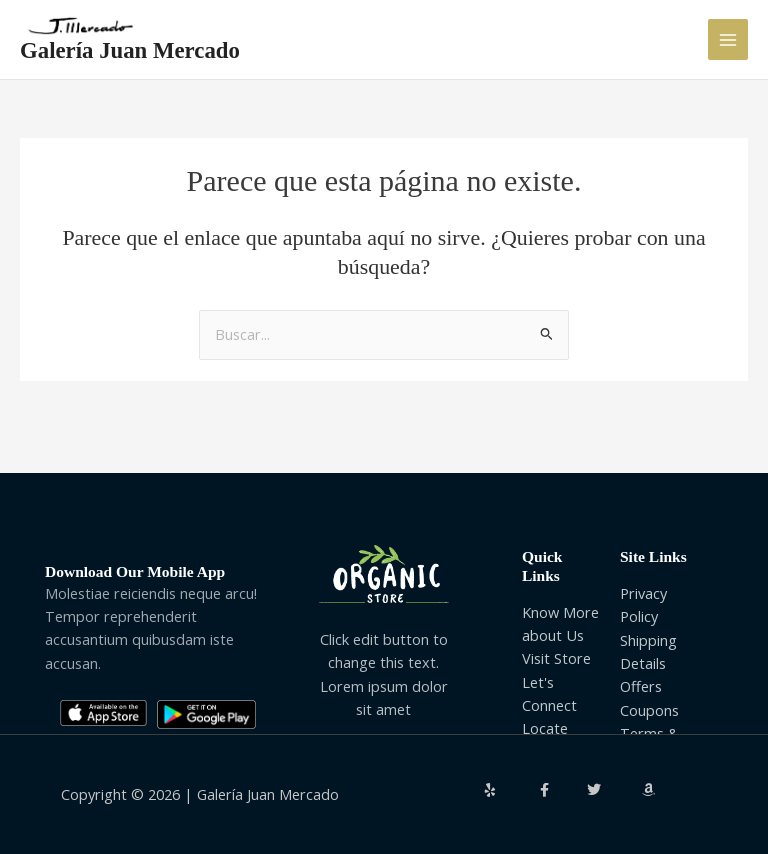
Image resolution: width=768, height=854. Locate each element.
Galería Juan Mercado (130, 50)
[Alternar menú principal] (728, 39)
